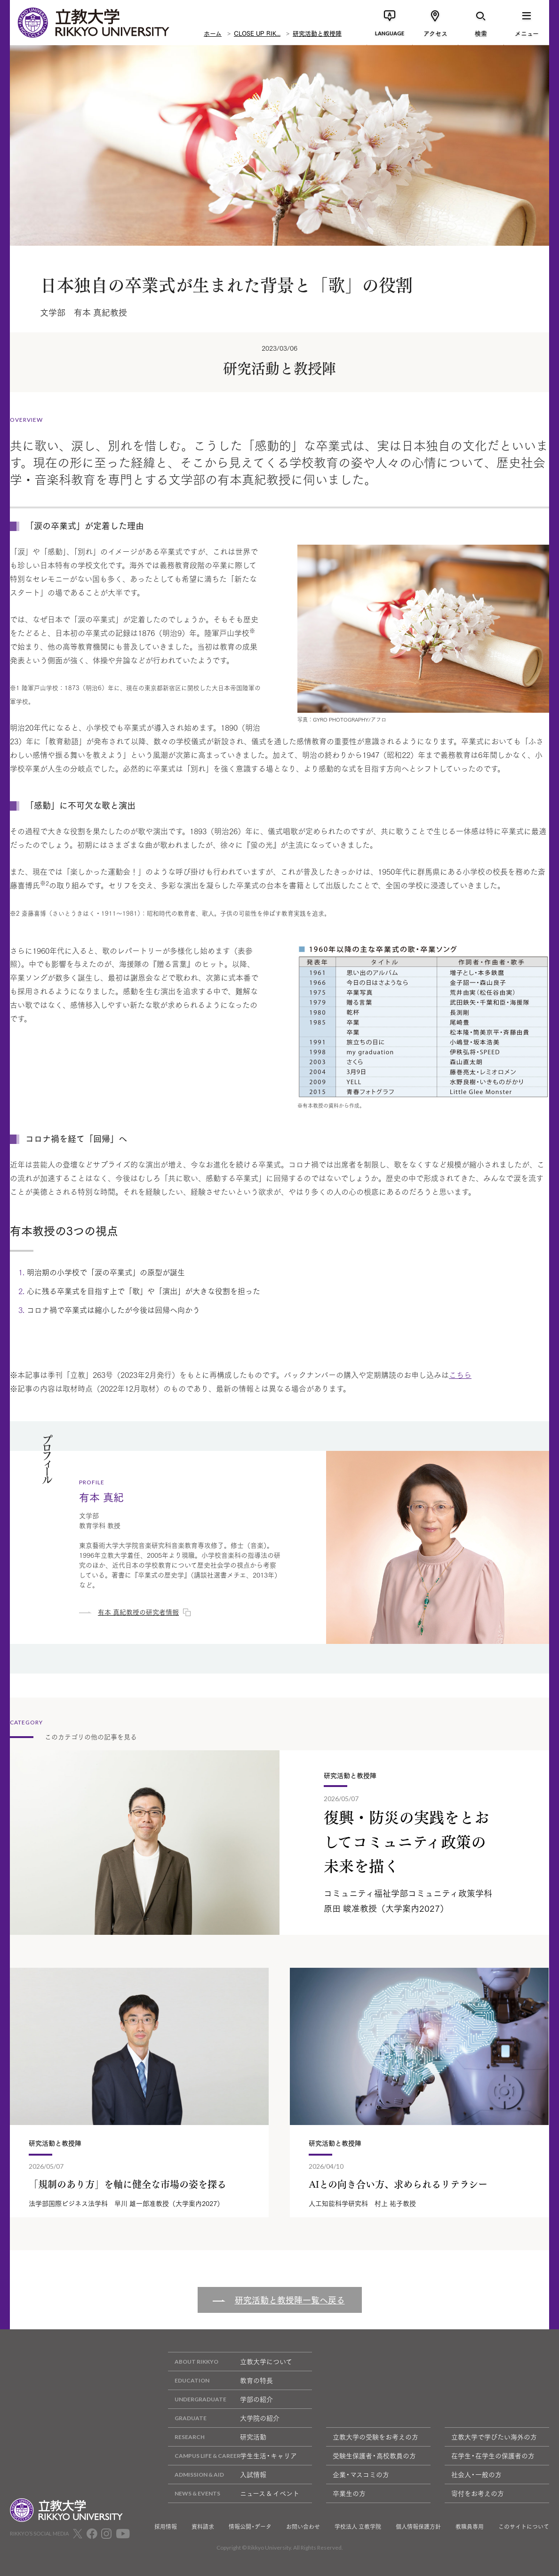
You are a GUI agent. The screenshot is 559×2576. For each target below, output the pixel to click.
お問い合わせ (303, 2526)
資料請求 (203, 2526)
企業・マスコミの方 (361, 2474)
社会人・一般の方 (476, 2474)
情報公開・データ (250, 2526)
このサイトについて (523, 2526)
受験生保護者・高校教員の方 (374, 2455)
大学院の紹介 (224, 2418)
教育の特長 (220, 2380)
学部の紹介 (220, 2399)
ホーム (213, 33)
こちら (460, 1374)
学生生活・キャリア (232, 2456)
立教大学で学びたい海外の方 (494, 2436)
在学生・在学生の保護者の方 (493, 2455)
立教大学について (230, 2361)
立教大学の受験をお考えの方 (375, 2436)
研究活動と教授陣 (317, 33)
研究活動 (217, 2437)
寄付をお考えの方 (477, 2493)
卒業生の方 (349, 2493)
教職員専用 (469, 2526)
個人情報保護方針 (418, 2526)
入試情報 (217, 2474)
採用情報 (165, 2526)
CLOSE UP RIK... (257, 33)
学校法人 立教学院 (358, 2526)
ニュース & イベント (233, 2493)
